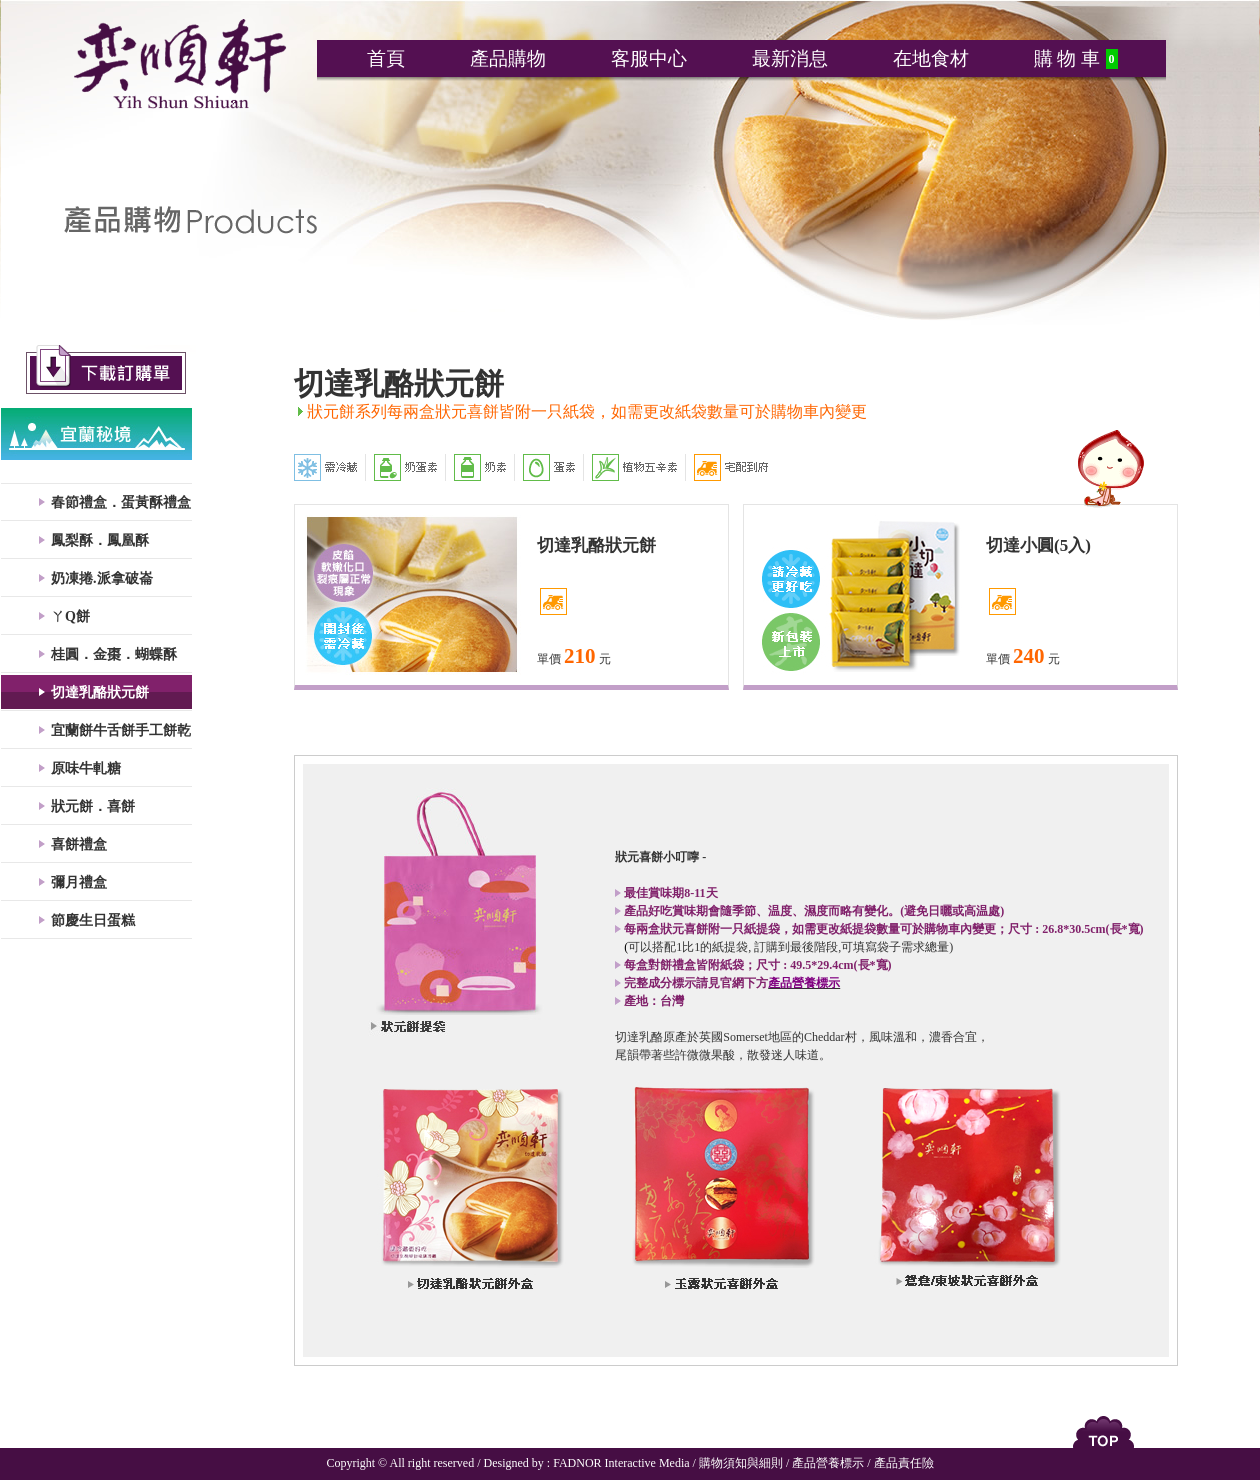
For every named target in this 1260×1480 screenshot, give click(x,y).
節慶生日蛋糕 (93, 920)
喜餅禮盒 (79, 844)
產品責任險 (904, 1463)
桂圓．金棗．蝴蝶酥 (114, 654)
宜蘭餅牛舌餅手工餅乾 (121, 730)
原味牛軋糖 (86, 768)
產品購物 (508, 58)
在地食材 (931, 58)
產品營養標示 (828, 1463)
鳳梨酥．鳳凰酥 (100, 540)
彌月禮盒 (79, 882)
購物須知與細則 (741, 1463)
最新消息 (790, 58)
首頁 (386, 58)
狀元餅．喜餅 (93, 806)
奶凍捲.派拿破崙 (102, 578)
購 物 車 (1067, 58)
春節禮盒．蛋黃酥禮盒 (121, 502)
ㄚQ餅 (70, 616)
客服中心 (649, 58)
